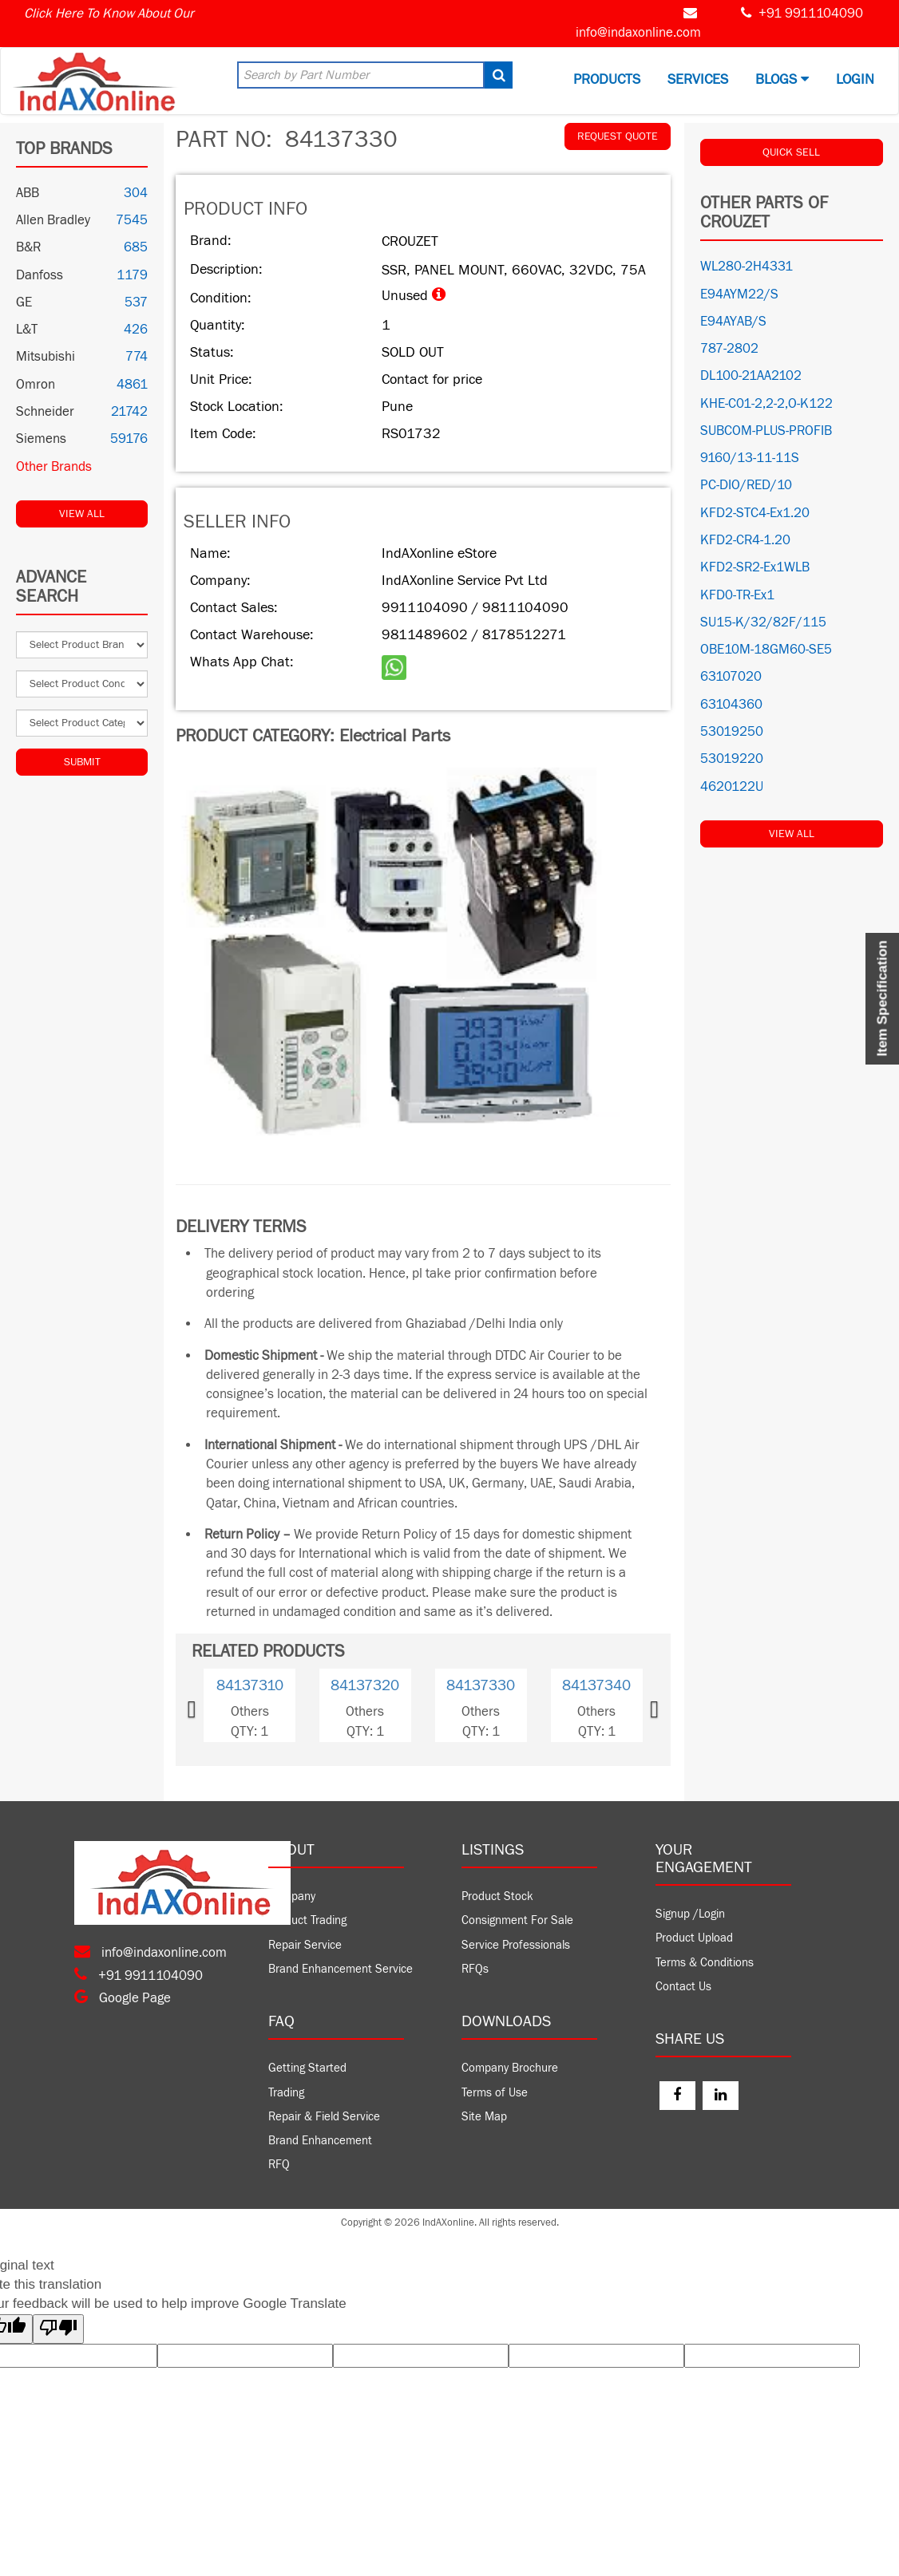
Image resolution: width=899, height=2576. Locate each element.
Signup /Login (690, 1914)
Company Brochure (509, 2068)
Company (291, 1896)
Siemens (41, 439)
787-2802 (729, 349)
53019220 (731, 759)
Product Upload (694, 1938)
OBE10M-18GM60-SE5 (766, 650)
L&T (27, 330)
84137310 (249, 1685)
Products (606, 79)
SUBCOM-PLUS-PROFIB (766, 431)
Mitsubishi (45, 357)
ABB (27, 193)
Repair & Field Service (324, 2117)
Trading (286, 2093)
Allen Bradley (53, 220)
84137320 (365, 1685)
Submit (82, 762)
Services (697, 79)
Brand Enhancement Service (340, 1969)
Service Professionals (515, 1945)
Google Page (122, 1998)
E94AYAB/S (733, 322)
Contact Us (683, 1986)
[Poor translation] (58, 2329)
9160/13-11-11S (749, 458)
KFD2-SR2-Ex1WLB (755, 567)
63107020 (731, 677)
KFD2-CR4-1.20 (745, 540)
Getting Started (307, 2068)
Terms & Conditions (704, 1963)
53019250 (731, 732)
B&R (28, 247)
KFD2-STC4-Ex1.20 (755, 513)
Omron (35, 385)
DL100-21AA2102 (751, 376)
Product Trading (307, 1920)
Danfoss (39, 275)
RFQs (475, 1969)
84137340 (596, 1685)
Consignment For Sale (517, 1920)
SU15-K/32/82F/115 (763, 622)
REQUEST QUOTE (617, 136)
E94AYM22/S (739, 294)
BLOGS (782, 79)
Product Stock (497, 1896)
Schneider (45, 412)
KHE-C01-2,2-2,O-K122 (766, 404)
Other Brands (54, 467)
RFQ (279, 2164)
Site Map (484, 2117)
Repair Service (305, 1945)
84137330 (480, 1685)
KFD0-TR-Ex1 (737, 595)
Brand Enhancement (320, 2140)
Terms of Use (494, 2093)
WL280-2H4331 (746, 267)
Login (855, 79)
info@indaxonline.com (638, 33)
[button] (213, 1705)
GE (24, 302)
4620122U (731, 787)
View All (82, 514)
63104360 (731, 705)
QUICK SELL (791, 152)
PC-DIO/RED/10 (746, 485)
